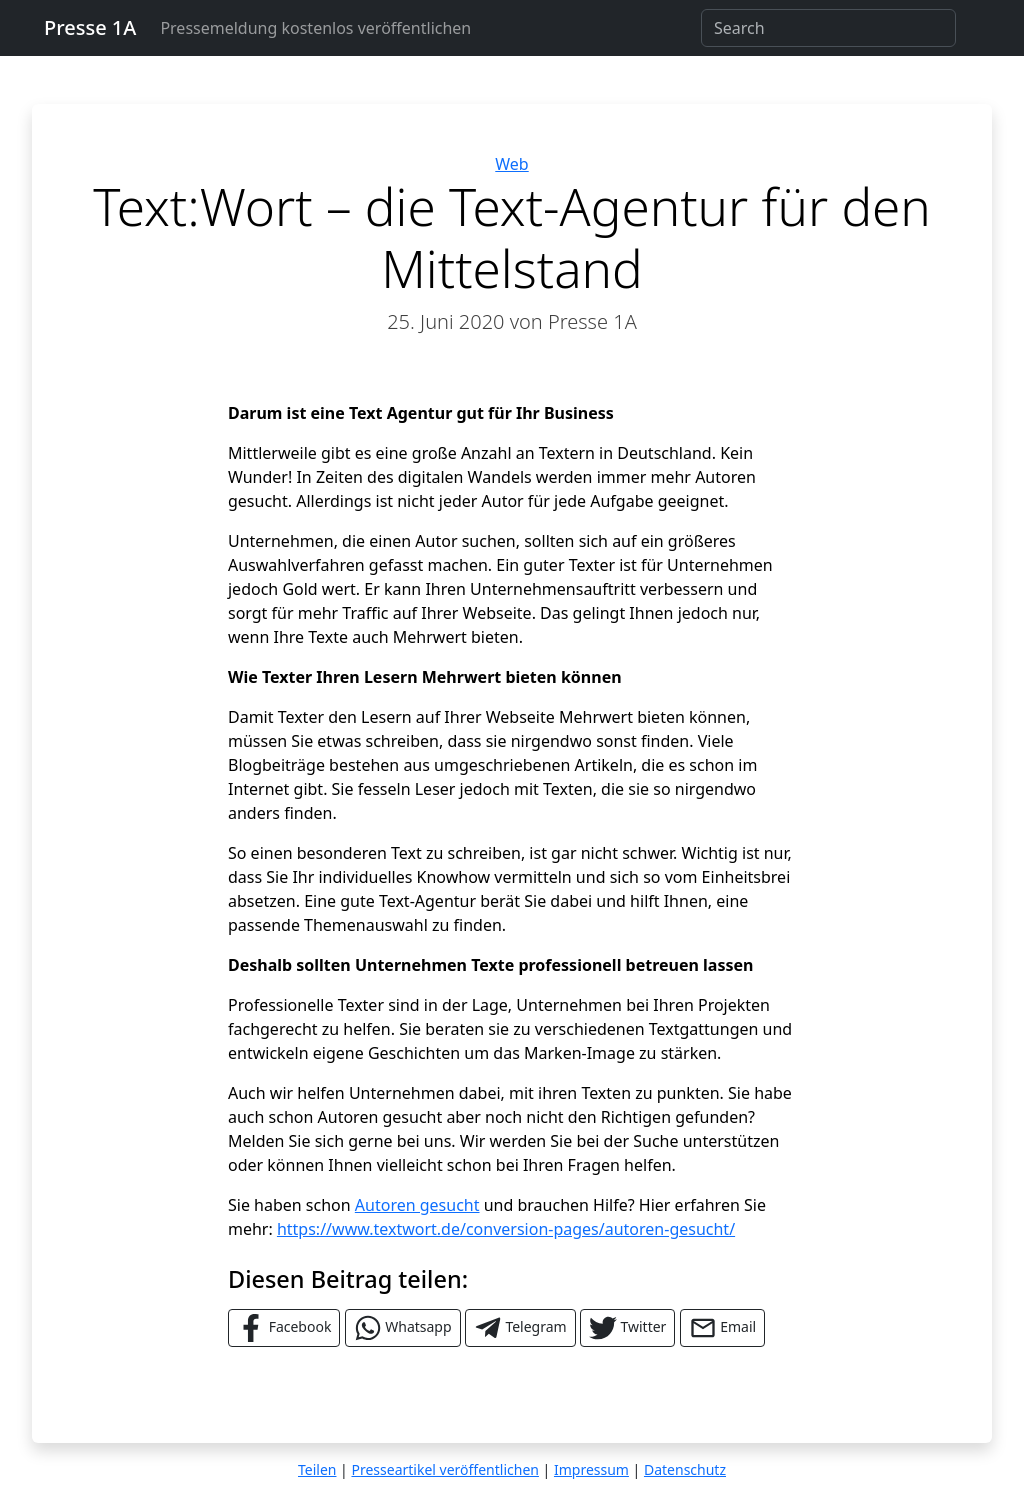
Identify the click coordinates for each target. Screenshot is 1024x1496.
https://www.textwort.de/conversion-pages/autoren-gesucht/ (506, 1229)
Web (511, 164)
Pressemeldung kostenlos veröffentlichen (315, 28)
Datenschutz (685, 1469)
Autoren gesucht (417, 1205)
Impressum (591, 1469)
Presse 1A (90, 27)
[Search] (828, 28)
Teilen (317, 1469)
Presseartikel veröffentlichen (444, 1469)
